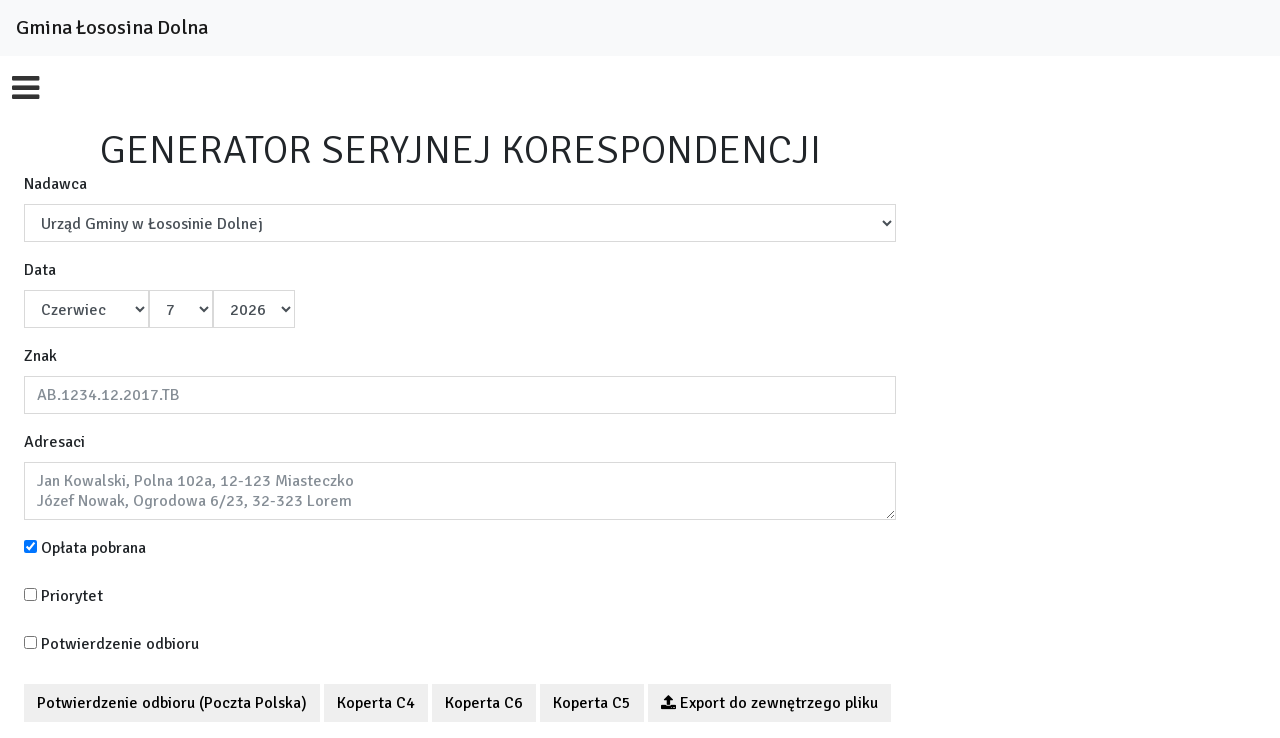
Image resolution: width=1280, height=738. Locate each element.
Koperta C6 (484, 703)
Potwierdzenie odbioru (111, 644)
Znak (40, 356)
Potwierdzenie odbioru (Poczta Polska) (172, 703)
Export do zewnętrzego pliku (769, 703)
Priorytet (63, 596)
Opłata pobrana (85, 548)
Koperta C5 (592, 703)
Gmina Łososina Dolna (112, 27)
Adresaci (54, 442)
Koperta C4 (376, 703)
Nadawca (55, 184)
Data (40, 270)
